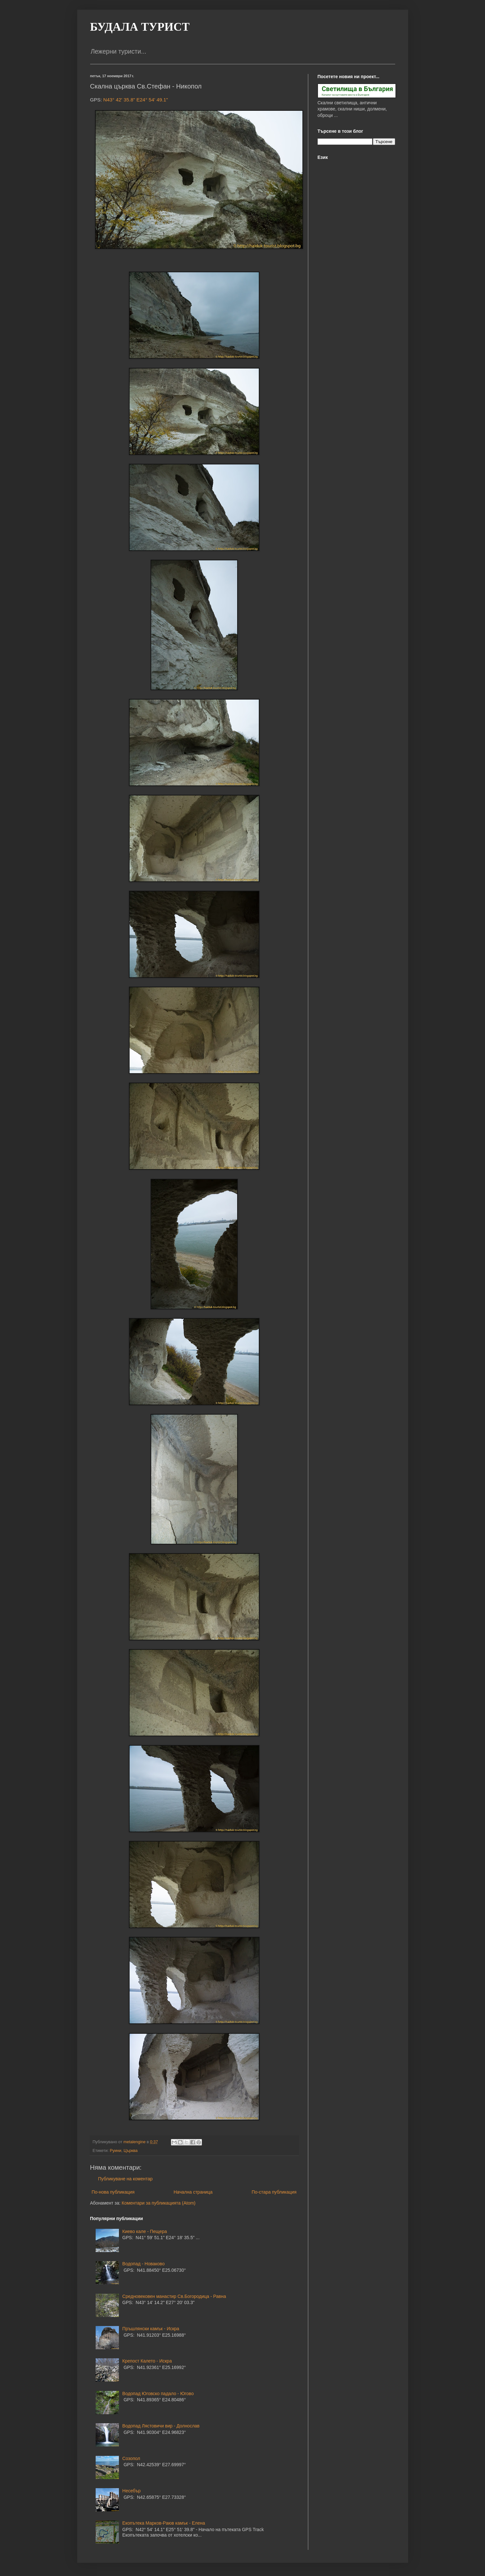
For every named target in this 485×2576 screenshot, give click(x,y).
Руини (115, 2150)
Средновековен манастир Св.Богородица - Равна (174, 2296)
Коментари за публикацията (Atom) (158, 2203)
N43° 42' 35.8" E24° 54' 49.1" (135, 99)
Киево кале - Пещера (144, 2231)
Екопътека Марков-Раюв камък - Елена (163, 2523)
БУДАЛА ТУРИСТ (140, 26)
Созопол (131, 2458)
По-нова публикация (113, 2192)
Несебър (131, 2490)
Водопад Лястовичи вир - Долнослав (161, 2425)
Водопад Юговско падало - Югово (158, 2393)
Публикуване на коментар (125, 2178)
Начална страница (193, 2192)
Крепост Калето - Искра (147, 2360)
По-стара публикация (274, 2192)
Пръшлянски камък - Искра (150, 2328)
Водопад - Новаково (143, 2263)
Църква (130, 2150)
